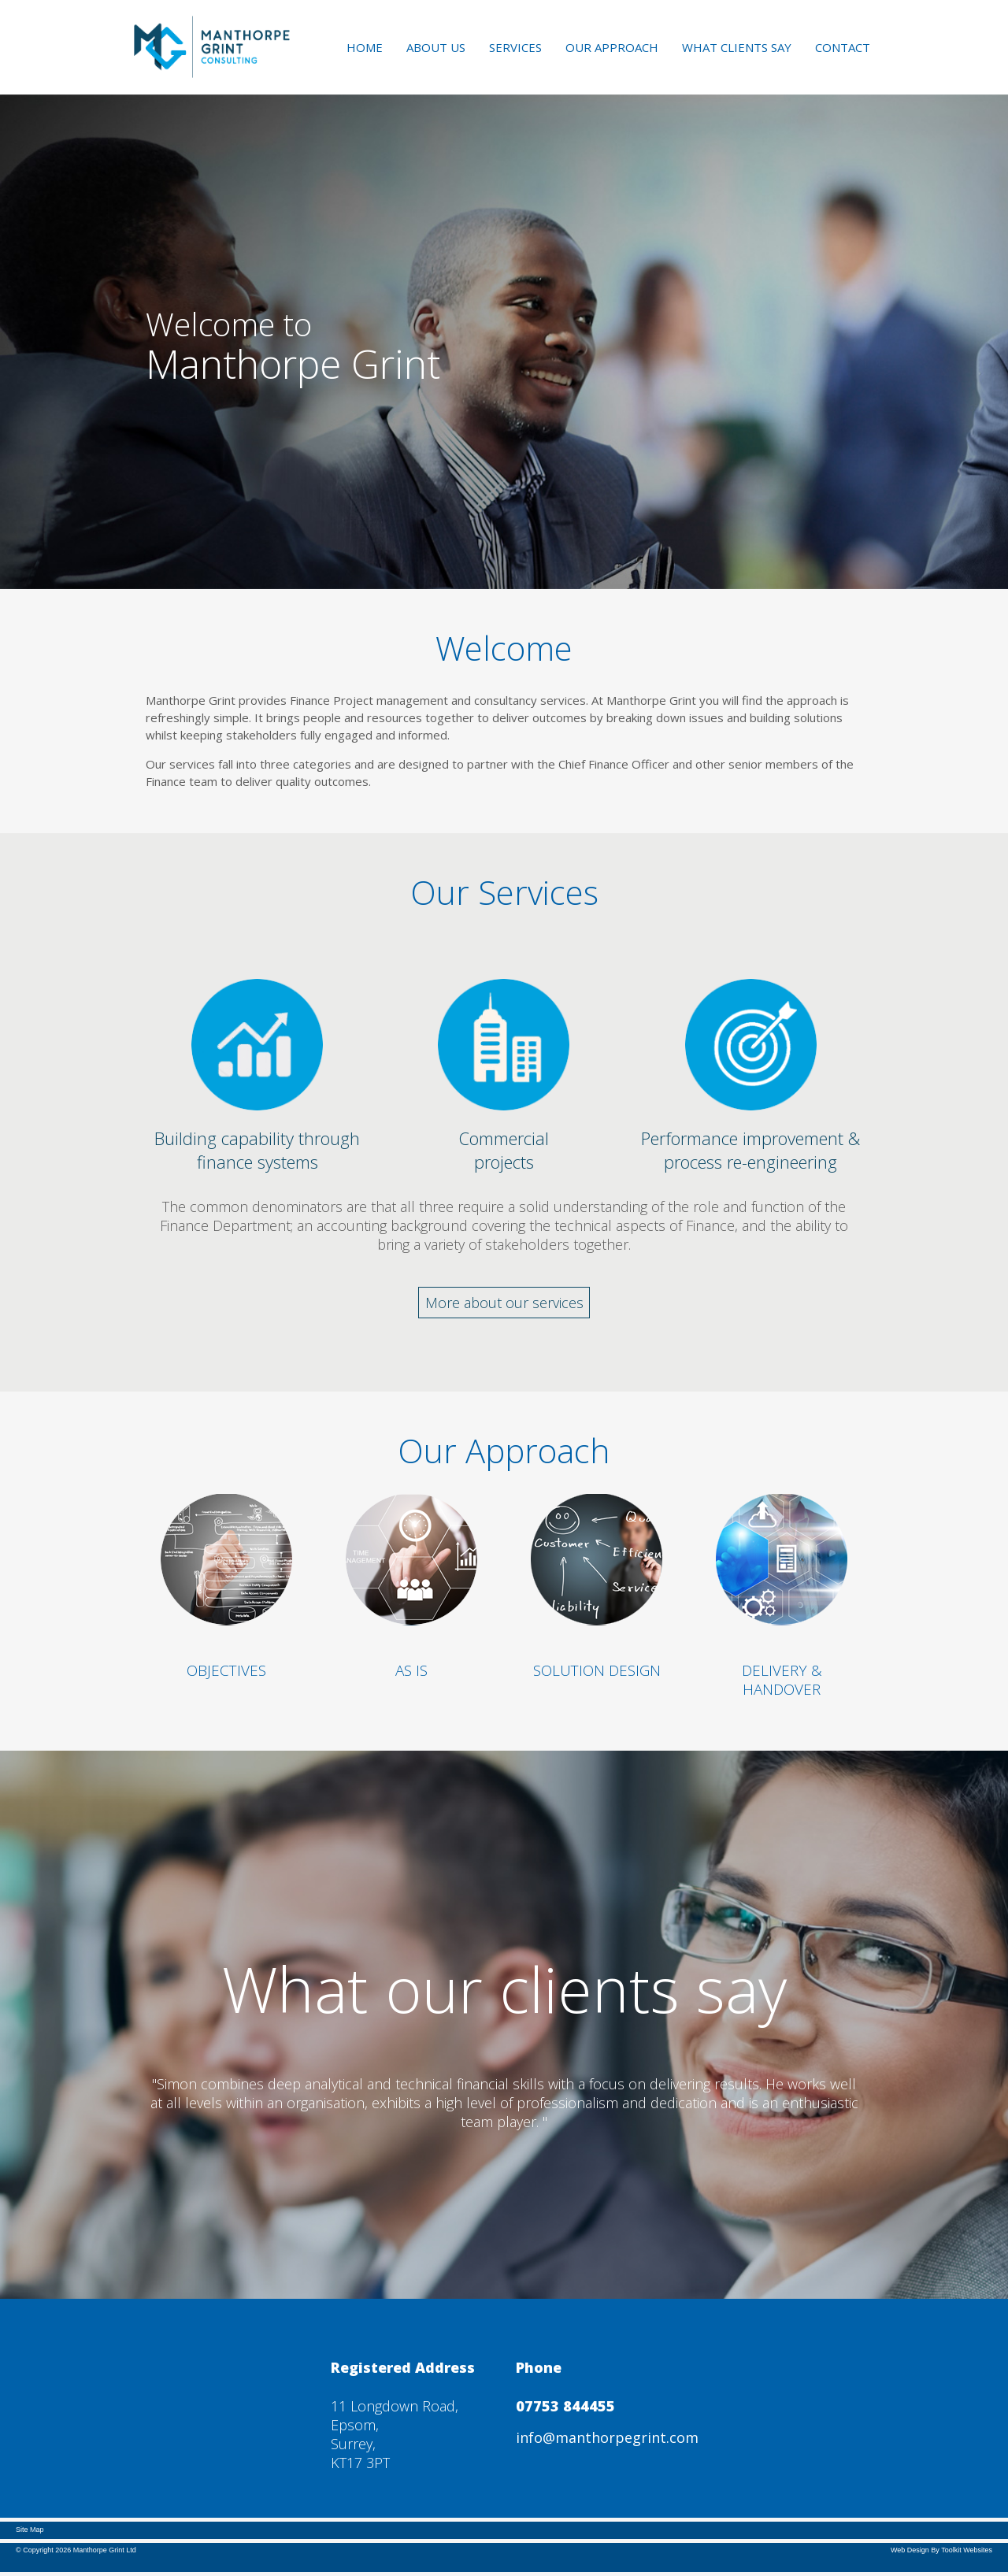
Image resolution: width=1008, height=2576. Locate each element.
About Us (435, 47)
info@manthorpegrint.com (607, 2437)
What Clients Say (736, 47)
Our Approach (611, 47)
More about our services (504, 1302)
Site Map (30, 2529)
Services (515, 47)
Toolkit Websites (966, 2550)
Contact (842, 47)
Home (364, 47)
